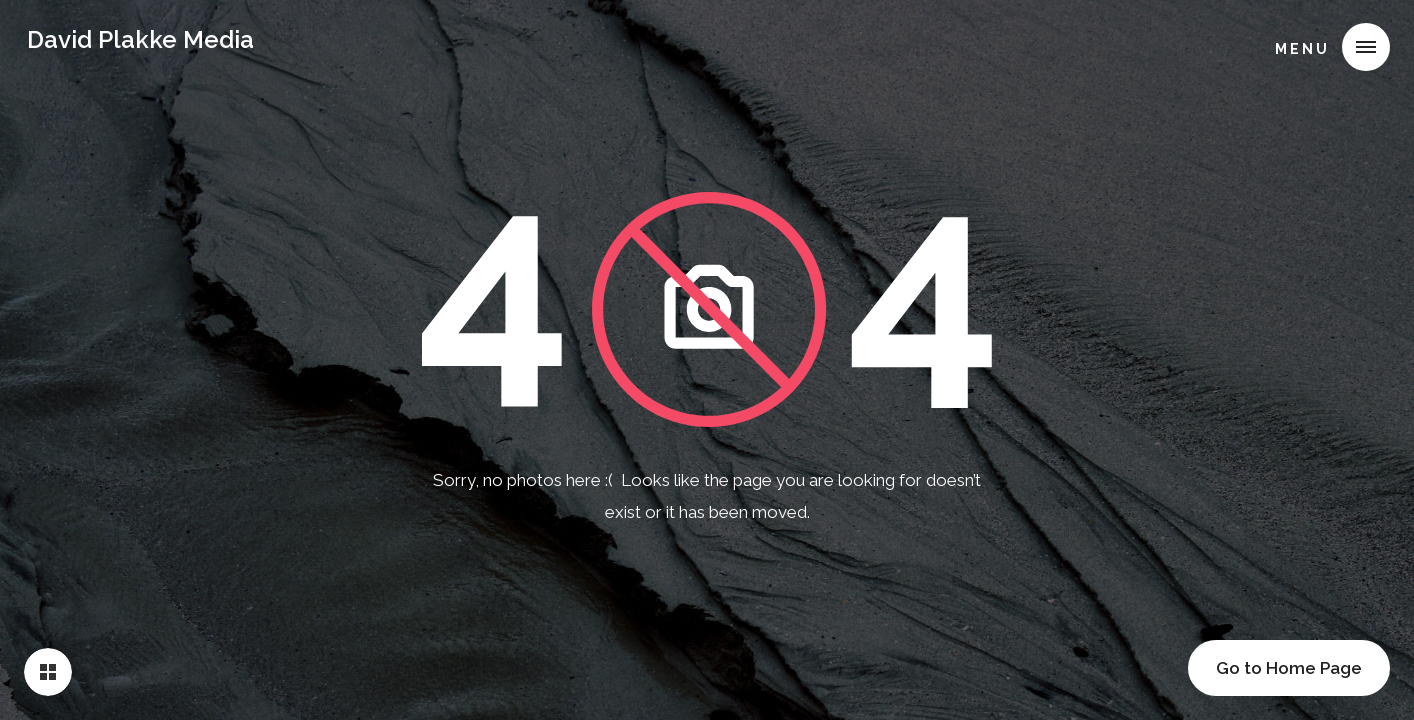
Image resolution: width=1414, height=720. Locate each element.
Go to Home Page (1289, 668)
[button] (1325, 47)
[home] (140, 44)
